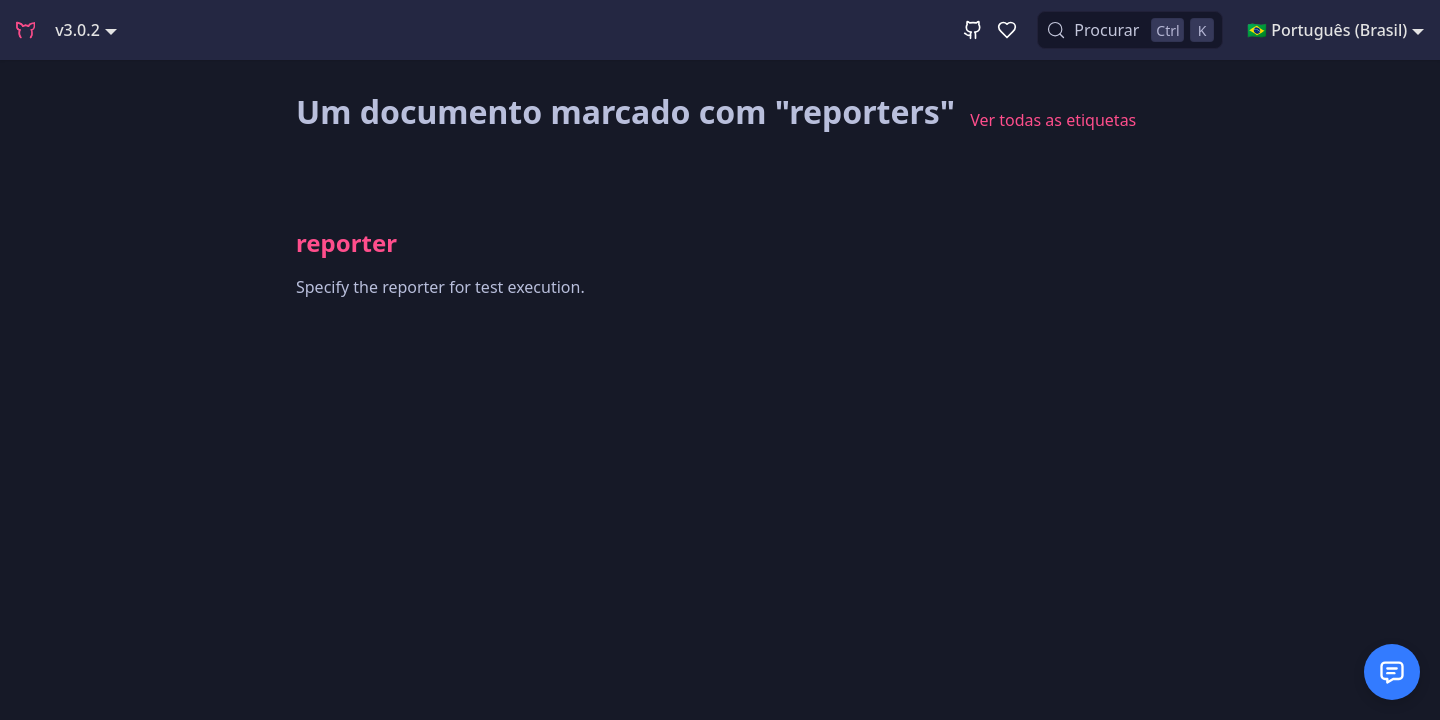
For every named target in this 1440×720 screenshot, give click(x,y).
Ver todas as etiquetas (1053, 120)
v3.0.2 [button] (77, 30)
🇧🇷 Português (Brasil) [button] (1327, 30)
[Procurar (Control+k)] (1130, 30)
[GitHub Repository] (973, 30)
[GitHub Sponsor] (1007, 30)
